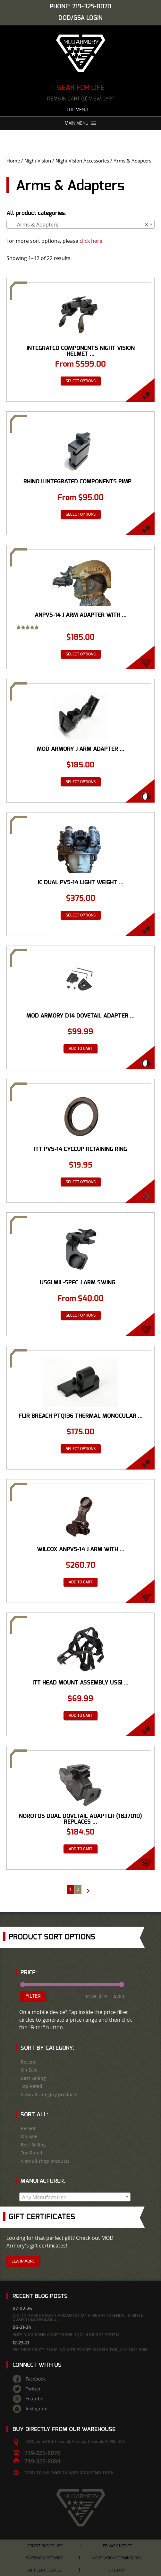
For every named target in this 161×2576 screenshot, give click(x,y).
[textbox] (75, 2197)
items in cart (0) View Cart (80, 98)
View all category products (49, 2094)
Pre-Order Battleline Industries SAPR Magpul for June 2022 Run (80, 2349)
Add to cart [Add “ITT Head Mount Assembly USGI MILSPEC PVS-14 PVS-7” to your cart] (80, 1715)
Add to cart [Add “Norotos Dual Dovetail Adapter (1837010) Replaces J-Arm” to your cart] (80, 1849)
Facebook (36, 2379)
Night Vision (37, 161)
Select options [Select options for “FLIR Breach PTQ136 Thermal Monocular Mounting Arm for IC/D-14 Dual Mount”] (81, 1449)
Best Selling (33, 2078)
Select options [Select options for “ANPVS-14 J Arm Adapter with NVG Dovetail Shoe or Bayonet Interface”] (81, 654)
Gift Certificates (44, 2570)
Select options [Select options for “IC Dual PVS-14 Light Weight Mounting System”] (81, 915)
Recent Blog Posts (40, 2296)
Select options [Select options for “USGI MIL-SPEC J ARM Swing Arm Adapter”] (81, 1315)
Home (13, 161)
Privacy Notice (117, 2546)
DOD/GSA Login (80, 18)
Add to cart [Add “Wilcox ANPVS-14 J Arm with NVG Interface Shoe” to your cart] (80, 1582)
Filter (33, 1996)
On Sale (29, 2070)
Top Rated (31, 2086)
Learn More (23, 2261)
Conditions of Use (45, 2546)
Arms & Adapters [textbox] (78, 224)
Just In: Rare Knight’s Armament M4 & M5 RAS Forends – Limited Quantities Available (78, 2317)
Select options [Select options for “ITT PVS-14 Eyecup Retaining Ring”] (81, 1182)
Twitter (33, 2389)
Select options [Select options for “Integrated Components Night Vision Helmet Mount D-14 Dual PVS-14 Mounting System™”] (81, 381)
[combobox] (80, 224)
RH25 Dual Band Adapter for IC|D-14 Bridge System (66, 2334)
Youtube (34, 2399)
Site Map (116, 2570)
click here (91, 240)
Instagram (36, 2409)
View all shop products (45, 2161)
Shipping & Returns (44, 2558)
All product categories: (36, 213)
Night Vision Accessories (82, 161)
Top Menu (80, 110)
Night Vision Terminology (117, 2558)
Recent (28, 2062)
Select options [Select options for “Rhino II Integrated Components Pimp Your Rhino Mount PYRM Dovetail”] (81, 514)
